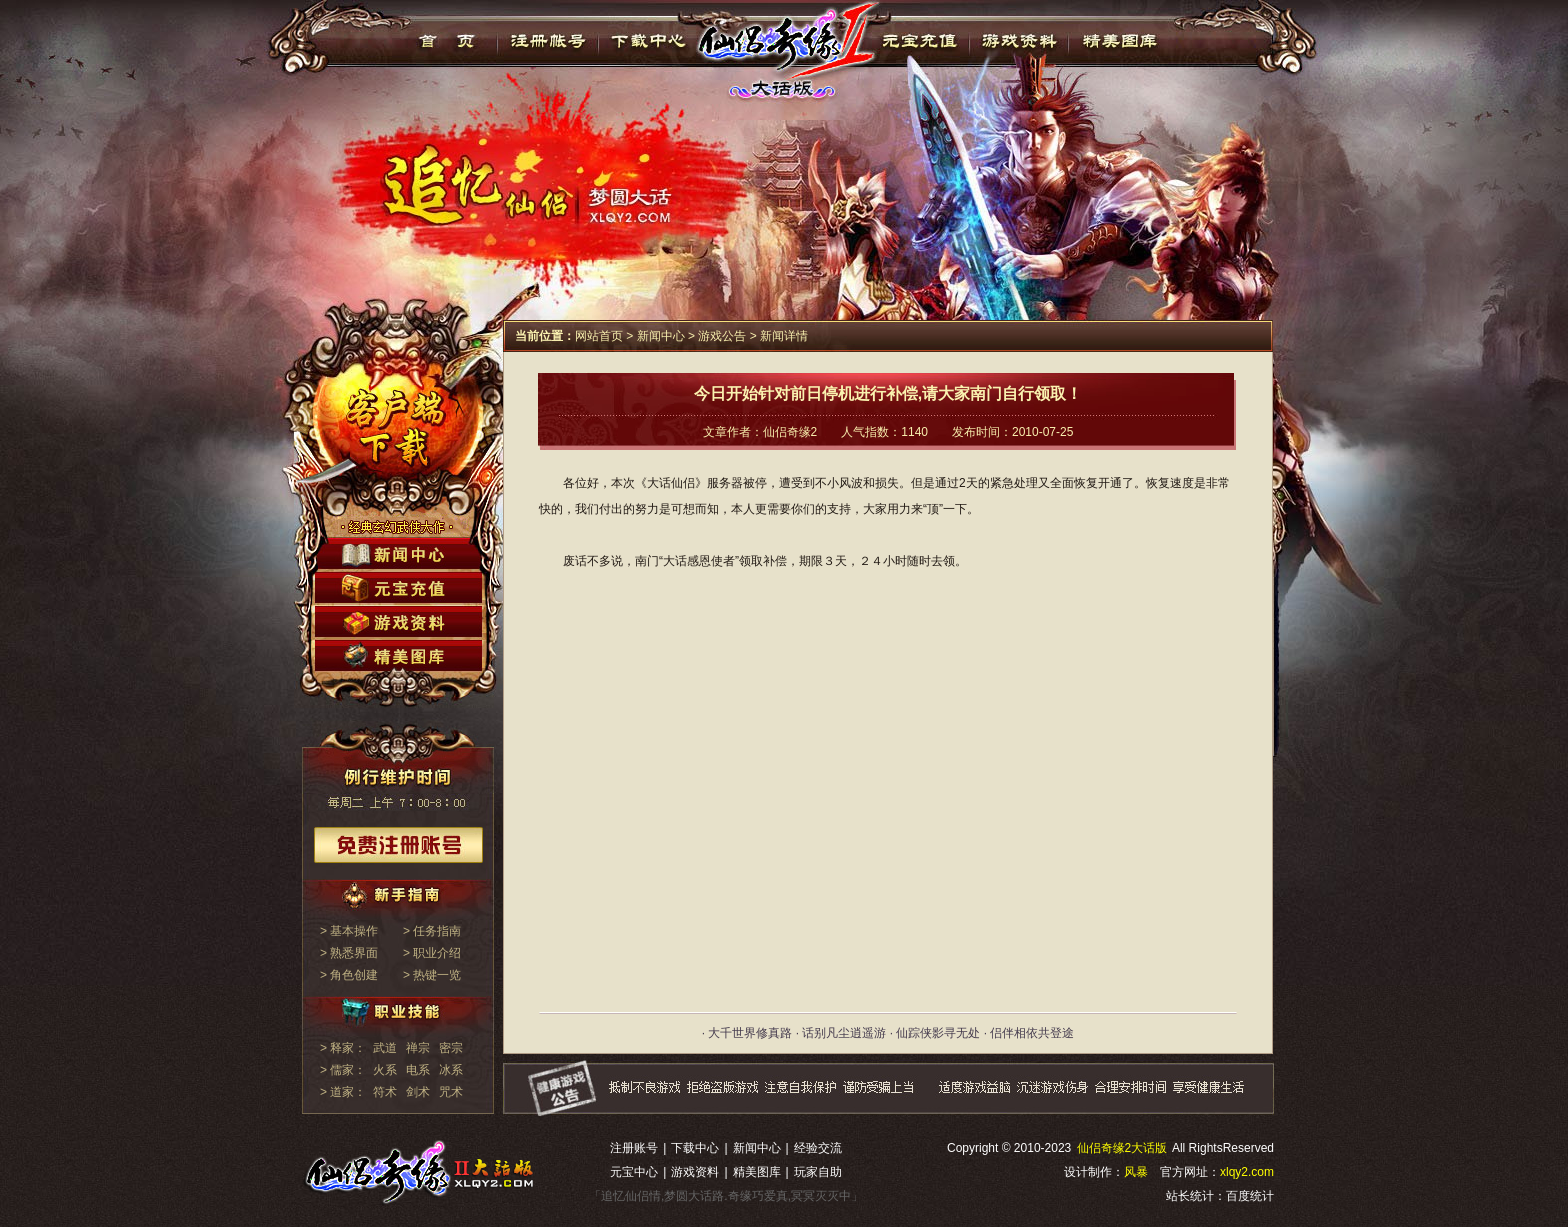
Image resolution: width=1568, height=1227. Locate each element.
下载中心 (649, 41)
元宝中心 (634, 1172)
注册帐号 (548, 41)
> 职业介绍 (432, 953)
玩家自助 (818, 1172)
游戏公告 (722, 336)
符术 (385, 1092)
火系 (385, 1070)
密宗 (451, 1048)
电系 (418, 1070)
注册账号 (634, 1148)
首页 (447, 41)
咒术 (451, 1092)
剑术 (418, 1092)
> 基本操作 (349, 931)
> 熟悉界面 (349, 953)
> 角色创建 (349, 975)
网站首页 (599, 336)
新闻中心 (661, 336)
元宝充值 (917, 41)
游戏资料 (1018, 41)
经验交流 (818, 1148)
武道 (385, 1048)
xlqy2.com (1247, 1172)
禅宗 (418, 1048)
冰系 (451, 1070)
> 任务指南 (432, 931)
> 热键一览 (432, 975)
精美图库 (1119, 41)
